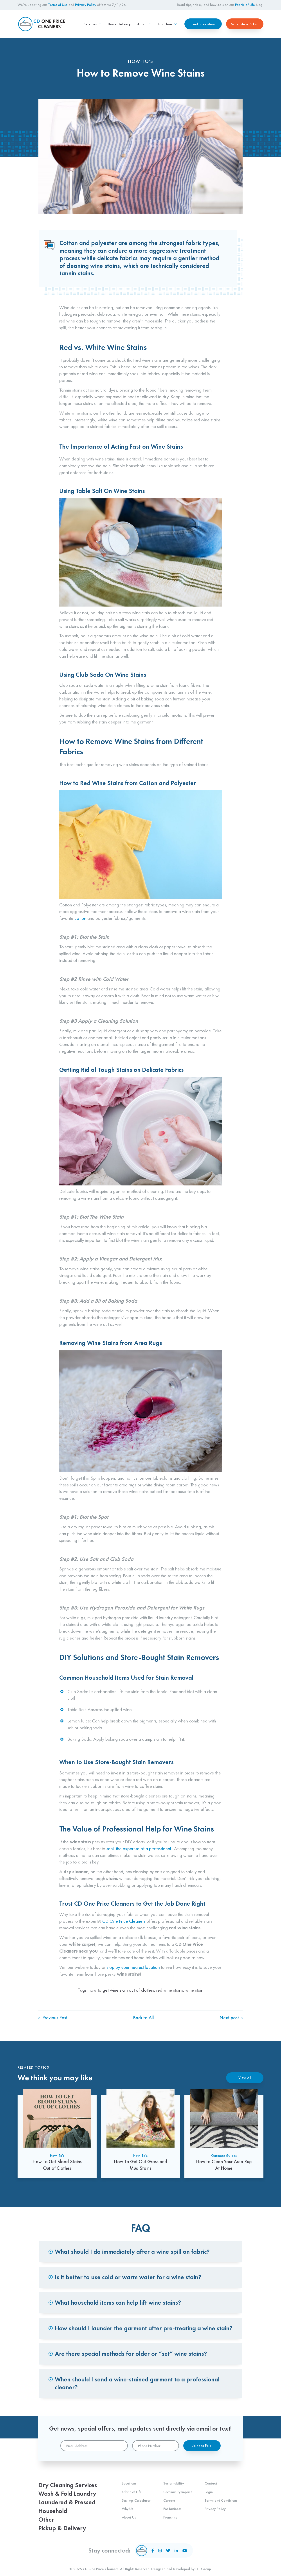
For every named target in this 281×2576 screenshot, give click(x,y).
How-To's (57, 2165)
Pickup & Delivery (62, 2528)
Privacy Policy (85, 4)
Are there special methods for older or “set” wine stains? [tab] (131, 2354)
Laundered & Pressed (66, 2502)
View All (244, 2088)
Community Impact (177, 2491)
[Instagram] (160, 2551)
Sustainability (173, 2483)
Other (46, 2519)
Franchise (170, 2517)
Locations (129, 2483)
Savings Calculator (136, 2500)
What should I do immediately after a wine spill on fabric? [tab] (132, 2252)
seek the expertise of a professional (138, 1858)
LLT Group (203, 2568)
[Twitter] (168, 2551)
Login (209, 2491)
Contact (211, 2483)
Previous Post (53, 2028)
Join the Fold (201, 2445)
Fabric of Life (245, 4)
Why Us (127, 2508)
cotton (80, 928)
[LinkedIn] (176, 2551)
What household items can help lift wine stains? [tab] (118, 2302)
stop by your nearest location (133, 1977)
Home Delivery (119, 24)
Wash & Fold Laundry (67, 2493)
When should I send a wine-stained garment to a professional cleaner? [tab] (137, 2383)
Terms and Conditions (221, 2500)
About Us (129, 2517)
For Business (172, 2508)
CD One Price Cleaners (123, 1931)
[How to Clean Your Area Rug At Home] (223, 2143)
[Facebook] (152, 2551)
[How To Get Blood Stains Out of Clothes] (57, 2143)
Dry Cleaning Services (67, 2485)
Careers (169, 2500)
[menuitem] (92, 24)
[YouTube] (184, 2551)
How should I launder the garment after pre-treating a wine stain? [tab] (143, 2328)
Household (52, 2511)
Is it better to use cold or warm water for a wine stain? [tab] (128, 2277)
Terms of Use (58, 4)
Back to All (143, 2028)
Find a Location (203, 23)
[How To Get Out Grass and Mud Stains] (140, 2143)
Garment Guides (224, 2165)
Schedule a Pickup (245, 23)
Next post (231, 2028)
